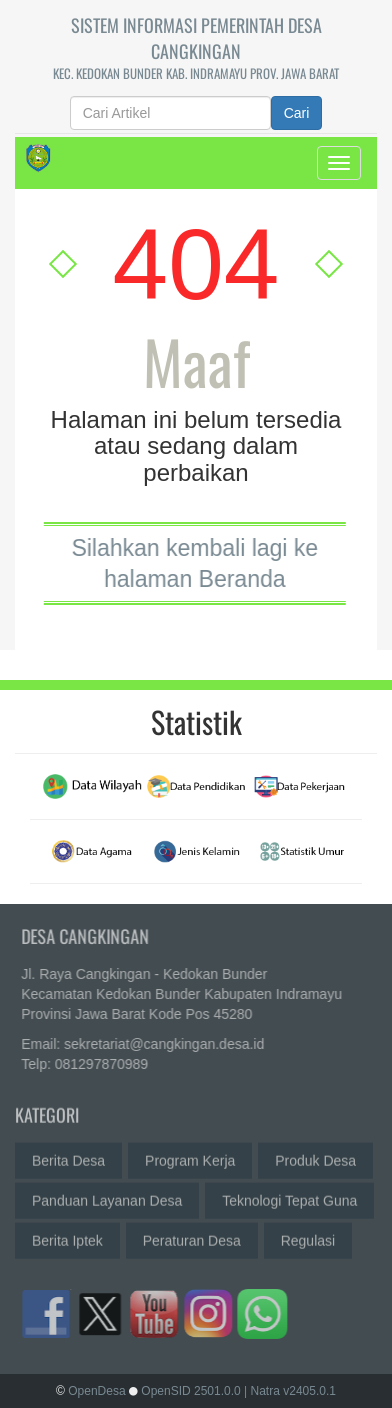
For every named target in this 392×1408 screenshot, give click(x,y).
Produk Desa (315, 1156)
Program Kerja (190, 1156)
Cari (297, 113)
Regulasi (308, 1236)
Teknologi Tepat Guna (289, 1196)
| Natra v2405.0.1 (290, 1391)
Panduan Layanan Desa (107, 1196)
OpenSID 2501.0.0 (190, 1391)
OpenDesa (96, 1391)
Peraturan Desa (192, 1236)
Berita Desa (68, 1156)
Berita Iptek (67, 1236)
